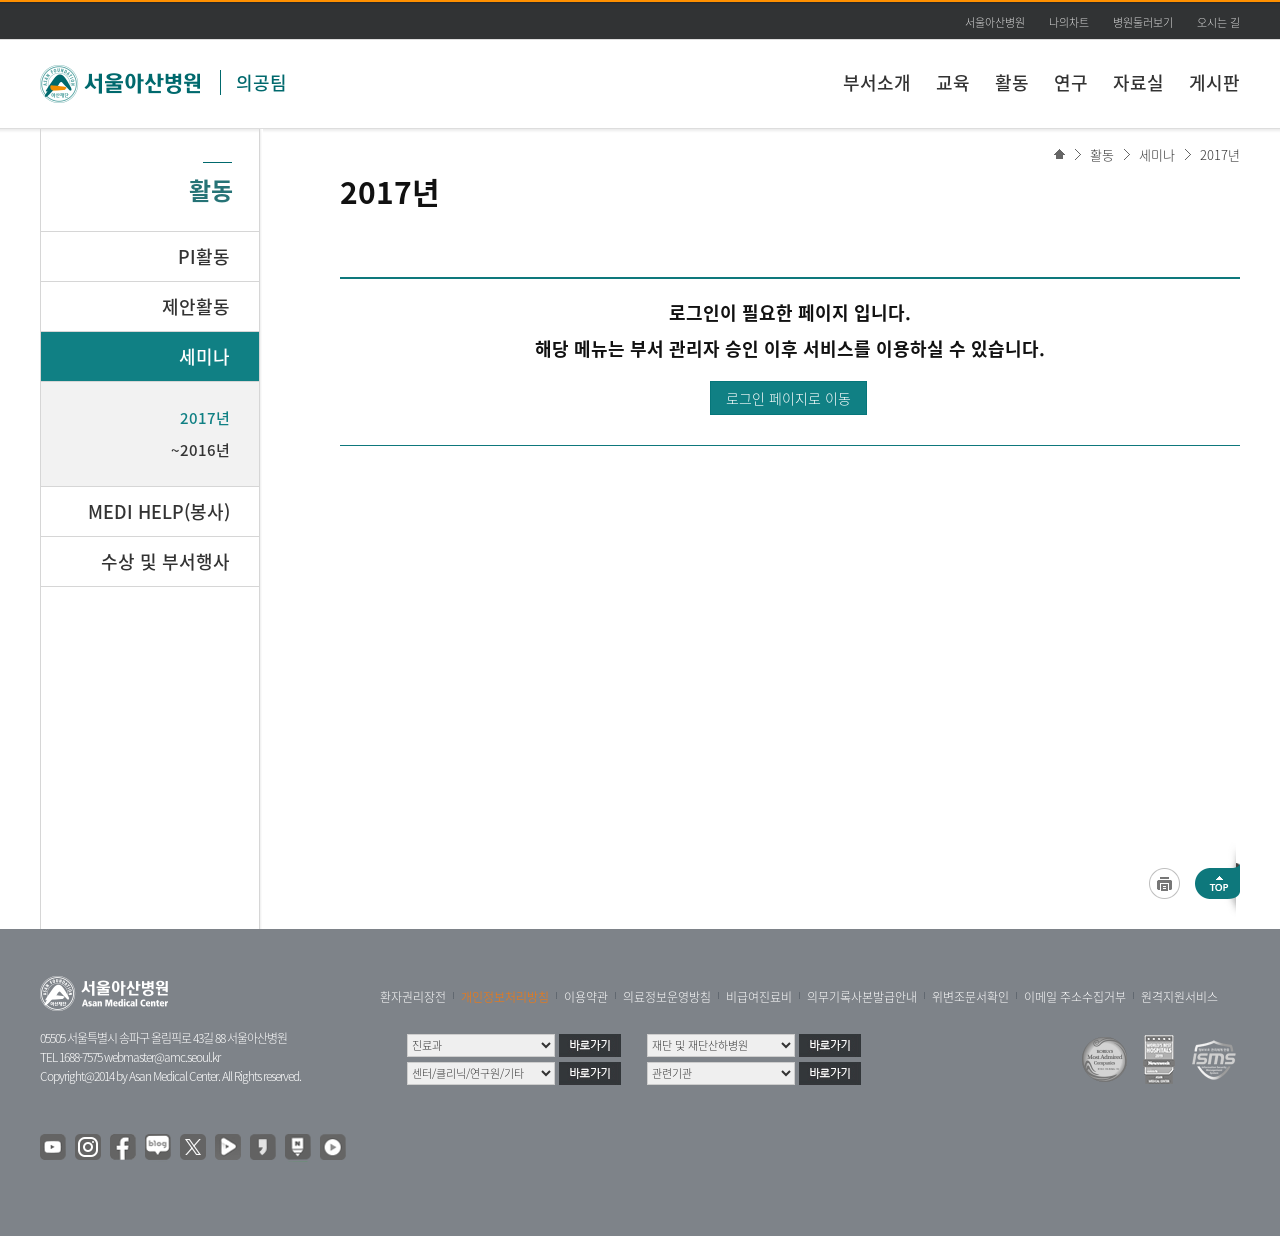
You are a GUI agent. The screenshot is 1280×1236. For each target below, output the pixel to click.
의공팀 (261, 82)
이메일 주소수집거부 (1075, 997)
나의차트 (1069, 22)
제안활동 (196, 306)
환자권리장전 (413, 997)
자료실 (1138, 82)
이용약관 (586, 997)
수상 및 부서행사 (165, 561)
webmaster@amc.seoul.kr (162, 1057)
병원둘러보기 (1143, 22)
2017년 (1220, 154)
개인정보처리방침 (505, 997)
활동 (1012, 82)
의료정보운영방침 (667, 997)
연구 (1071, 82)
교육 (953, 82)
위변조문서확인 (970, 997)
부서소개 (877, 82)
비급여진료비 (759, 997)
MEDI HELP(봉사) (159, 511)
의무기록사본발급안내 (862, 997)
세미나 (1157, 154)
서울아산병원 (995, 22)
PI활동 (204, 256)
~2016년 (200, 450)
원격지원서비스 (1179, 997)
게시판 (1214, 82)
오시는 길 (1218, 22)
